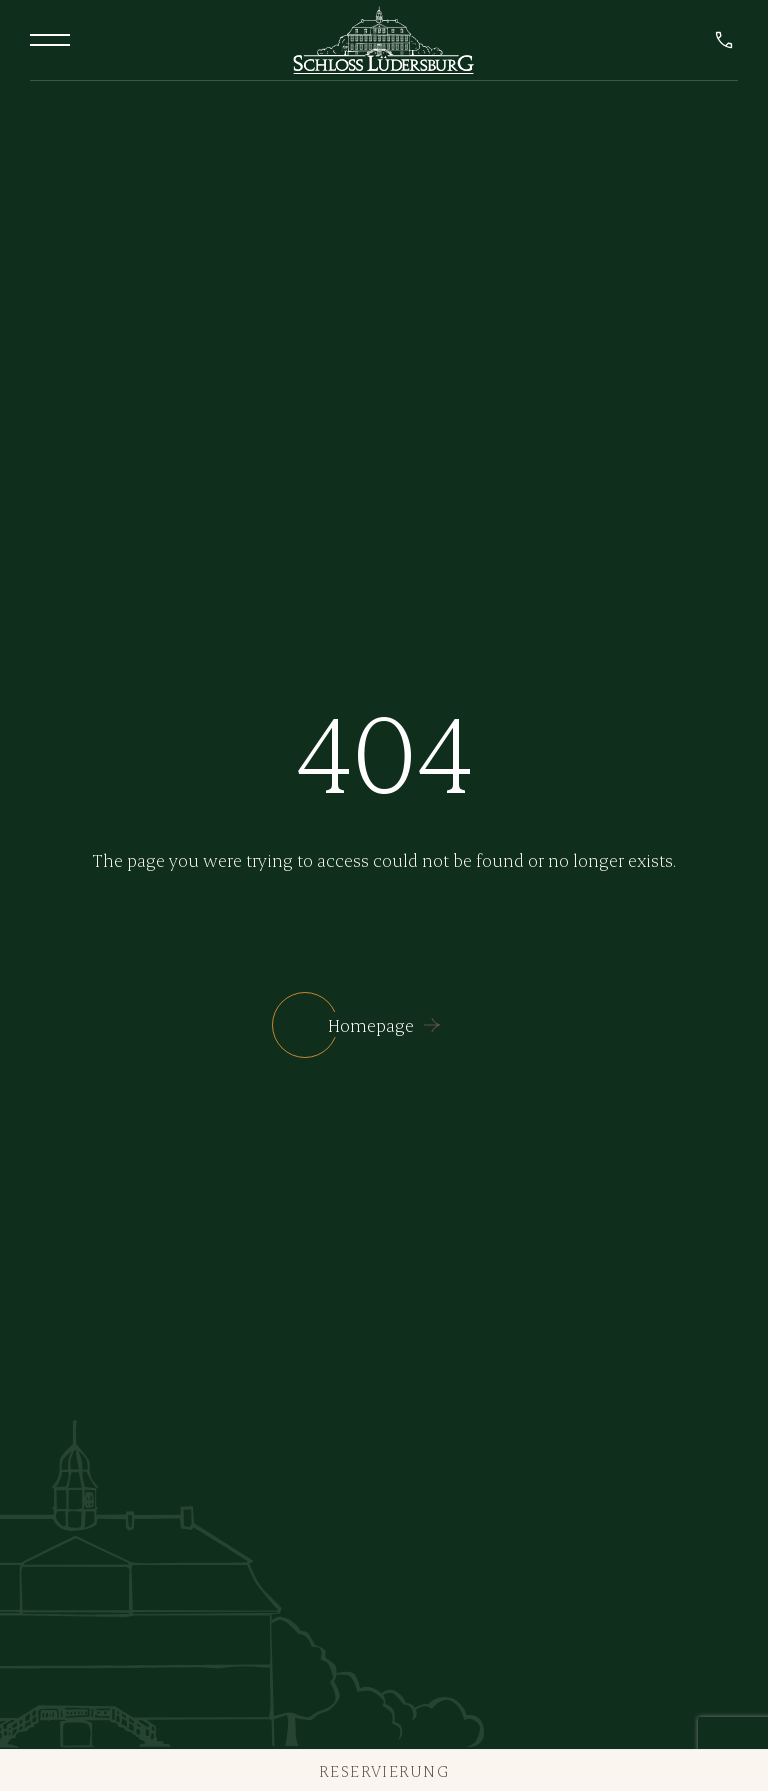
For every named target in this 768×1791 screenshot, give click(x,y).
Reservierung (384, 1770)
